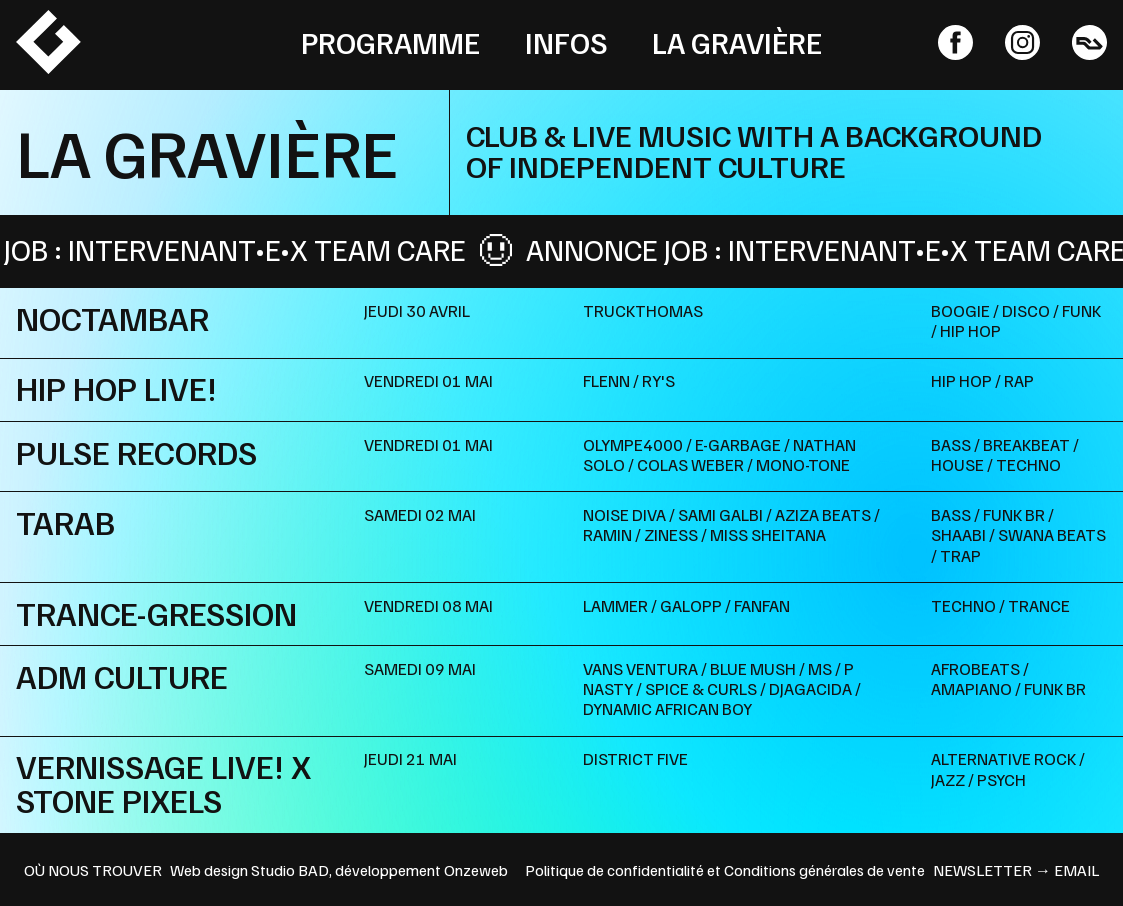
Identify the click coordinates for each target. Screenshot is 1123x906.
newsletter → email (1016, 870)
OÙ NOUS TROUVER (93, 870)
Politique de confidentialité (614, 870)
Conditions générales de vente (824, 870)
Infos (566, 42)
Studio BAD (290, 870)
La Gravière (737, 42)
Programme (390, 42)
